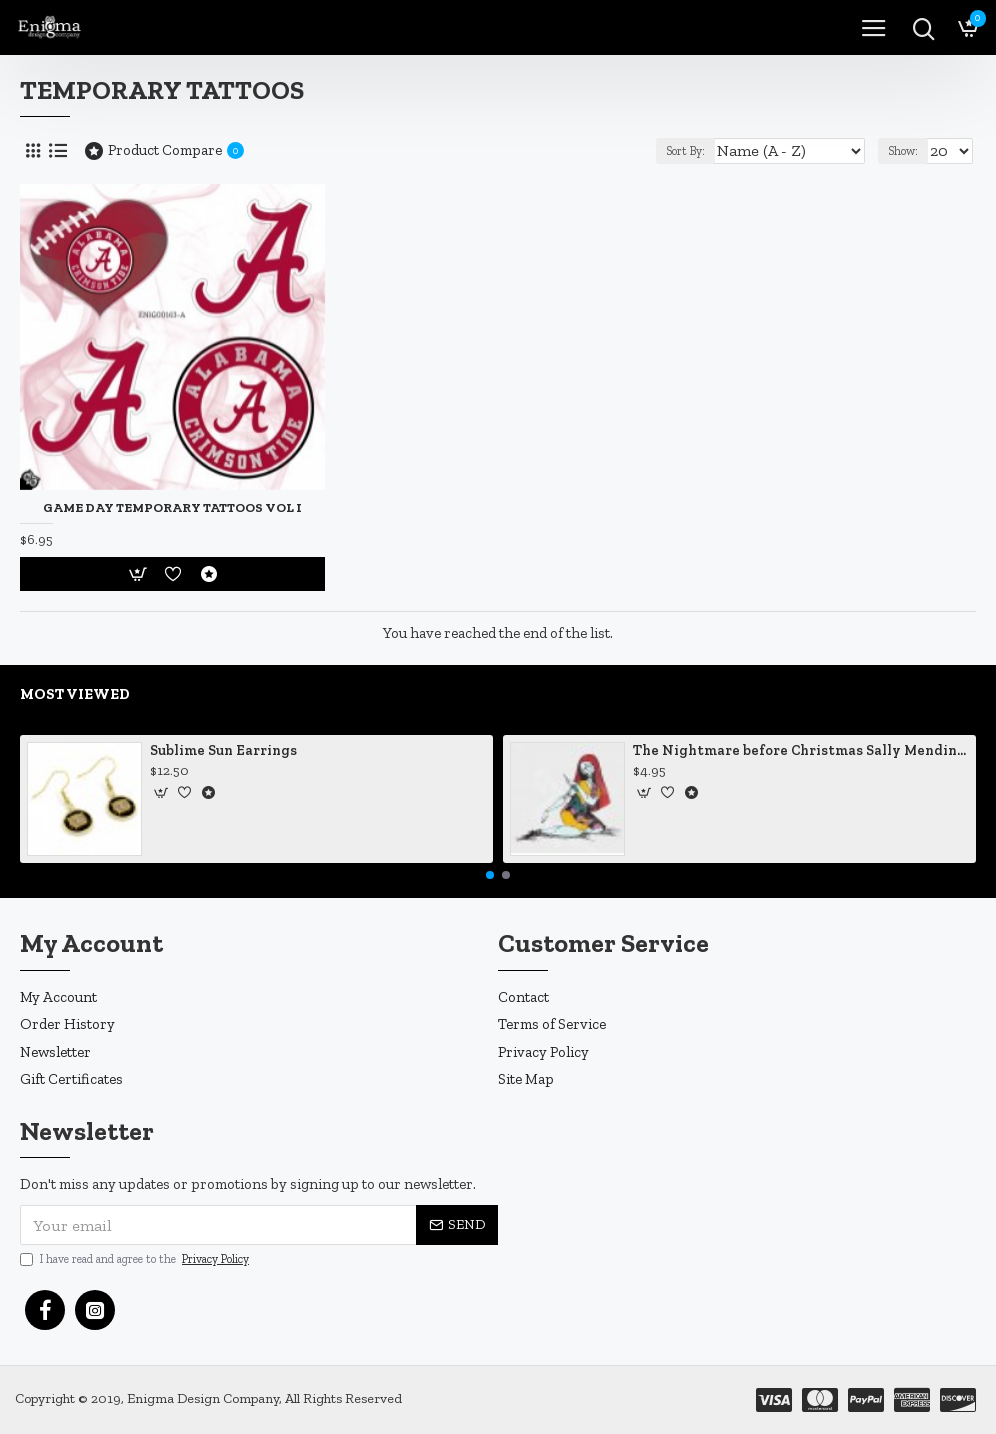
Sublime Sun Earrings (223, 750)
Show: (903, 151)
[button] (490, 875)
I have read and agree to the (136, 1259)
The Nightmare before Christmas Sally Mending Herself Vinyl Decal (801, 750)
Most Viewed (75, 694)
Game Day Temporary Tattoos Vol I (172, 507)
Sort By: (685, 151)
